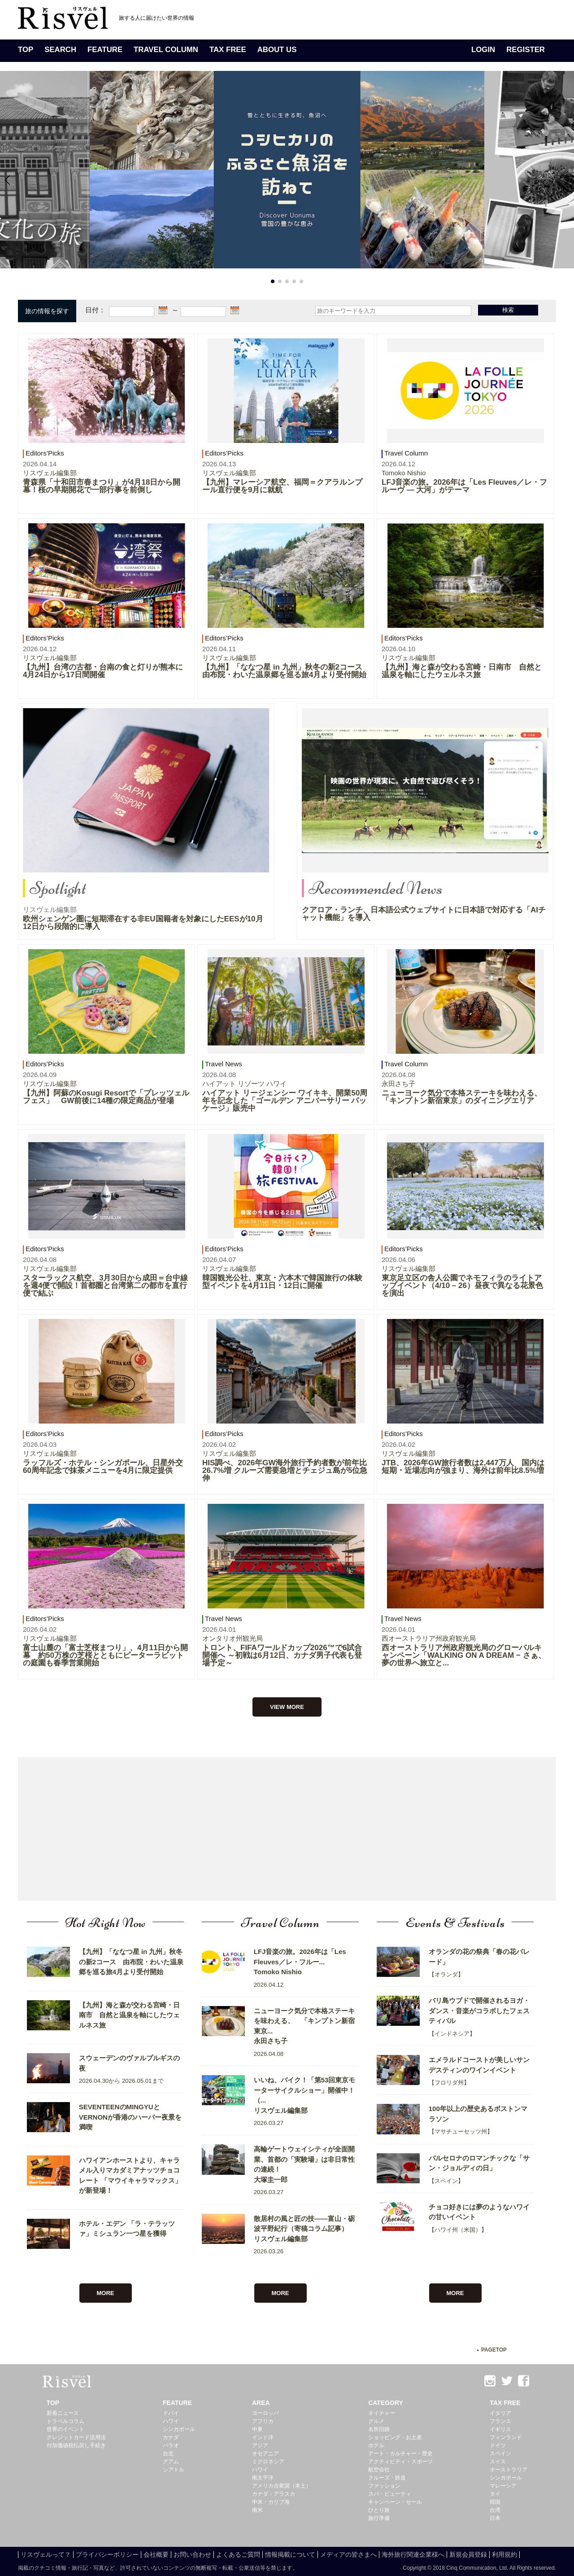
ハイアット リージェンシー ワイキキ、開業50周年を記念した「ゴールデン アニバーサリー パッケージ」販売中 (284, 1101)
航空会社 (379, 2469)
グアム (171, 2461)
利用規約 (504, 2554)
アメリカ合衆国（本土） (281, 2486)
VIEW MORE (287, 1707)
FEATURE (104, 49)
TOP (25, 49)
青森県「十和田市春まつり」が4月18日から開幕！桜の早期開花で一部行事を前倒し (101, 486)
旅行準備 (379, 2518)
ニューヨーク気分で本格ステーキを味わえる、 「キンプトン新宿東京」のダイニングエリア (465, 1097)
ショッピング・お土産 (395, 2437)
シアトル (173, 2469)
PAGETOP (494, 2350)
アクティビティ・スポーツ (400, 2461)
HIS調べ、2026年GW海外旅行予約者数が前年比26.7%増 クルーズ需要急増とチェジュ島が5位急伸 (284, 1470)
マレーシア (503, 2486)
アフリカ (263, 2421)
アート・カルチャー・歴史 (400, 2453)
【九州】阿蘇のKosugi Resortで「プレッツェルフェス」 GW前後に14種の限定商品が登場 (106, 1097)
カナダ (171, 2437)
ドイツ (498, 2445)
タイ (495, 2494)
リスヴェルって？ (46, 2554)
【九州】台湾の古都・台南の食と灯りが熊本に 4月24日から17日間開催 (107, 671)
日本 (495, 2518)
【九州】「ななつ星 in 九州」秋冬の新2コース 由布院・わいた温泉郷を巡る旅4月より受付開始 (286, 671)
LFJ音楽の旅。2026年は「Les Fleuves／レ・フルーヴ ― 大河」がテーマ (464, 486)
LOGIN (483, 49)
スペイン (500, 2453)
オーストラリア (508, 2469)
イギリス (500, 2429)
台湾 (495, 2510)
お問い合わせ (192, 2554)
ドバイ (171, 2413)
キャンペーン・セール (395, 2502)
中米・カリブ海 (271, 2502)
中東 (257, 2429)
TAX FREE (227, 49)
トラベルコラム (65, 2421)
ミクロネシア (268, 2461)
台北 (168, 2453)
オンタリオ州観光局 (232, 1638)
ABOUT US (277, 49)
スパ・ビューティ (389, 2494)
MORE (105, 2293)
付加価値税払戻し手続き (76, 2445)
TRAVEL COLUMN (166, 49)
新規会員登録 (468, 2554)
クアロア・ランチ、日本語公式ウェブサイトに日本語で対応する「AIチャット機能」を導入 (424, 914)
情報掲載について (290, 2554)
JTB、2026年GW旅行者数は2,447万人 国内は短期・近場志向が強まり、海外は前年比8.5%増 (463, 1467)
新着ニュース (63, 2413)
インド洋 (263, 2437)
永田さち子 (398, 1083)
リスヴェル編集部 (50, 473)
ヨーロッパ (265, 2413)
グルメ (376, 2421)
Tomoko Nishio (404, 473)
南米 (257, 2510)
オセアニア (265, 2453)
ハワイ (171, 2421)
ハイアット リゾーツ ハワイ (244, 1083)
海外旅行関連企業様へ (413, 2554)
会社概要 (156, 2554)
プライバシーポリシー (107, 2554)
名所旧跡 (379, 2429)
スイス (498, 2461)
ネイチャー (381, 2413)
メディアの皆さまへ (348, 2554)
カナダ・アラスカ (273, 2494)
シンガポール (179, 2429)
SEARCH (60, 49)
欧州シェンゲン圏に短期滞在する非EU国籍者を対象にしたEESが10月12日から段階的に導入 (143, 923)
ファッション (384, 2486)
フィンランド (506, 2437)
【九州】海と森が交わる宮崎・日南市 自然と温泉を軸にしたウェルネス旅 (462, 671)
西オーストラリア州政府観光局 (429, 1638)
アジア (260, 2445)
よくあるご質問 (238, 2554)
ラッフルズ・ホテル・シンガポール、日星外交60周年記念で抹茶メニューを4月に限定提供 (103, 1467)
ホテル (376, 2445)
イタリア (500, 2413)
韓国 (495, 2502)
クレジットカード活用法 (76, 2437)
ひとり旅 (379, 2510)
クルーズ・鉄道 (387, 2478)
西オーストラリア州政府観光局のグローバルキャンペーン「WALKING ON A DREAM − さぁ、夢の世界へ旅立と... (464, 1655)
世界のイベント (65, 2429)
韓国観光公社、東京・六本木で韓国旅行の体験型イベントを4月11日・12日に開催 (282, 1282)
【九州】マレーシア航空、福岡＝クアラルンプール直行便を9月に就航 (282, 486)
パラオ (171, 2445)
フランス (500, 2421)
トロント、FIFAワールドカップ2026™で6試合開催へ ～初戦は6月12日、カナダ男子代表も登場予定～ (282, 1655)
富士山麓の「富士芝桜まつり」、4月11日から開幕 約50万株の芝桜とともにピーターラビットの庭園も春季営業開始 (105, 1655)
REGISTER (525, 49)
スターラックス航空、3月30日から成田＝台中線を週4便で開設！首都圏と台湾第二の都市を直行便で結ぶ (105, 1285)
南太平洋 (263, 2478)
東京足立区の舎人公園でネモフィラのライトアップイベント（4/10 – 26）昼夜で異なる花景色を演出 (462, 1285)
